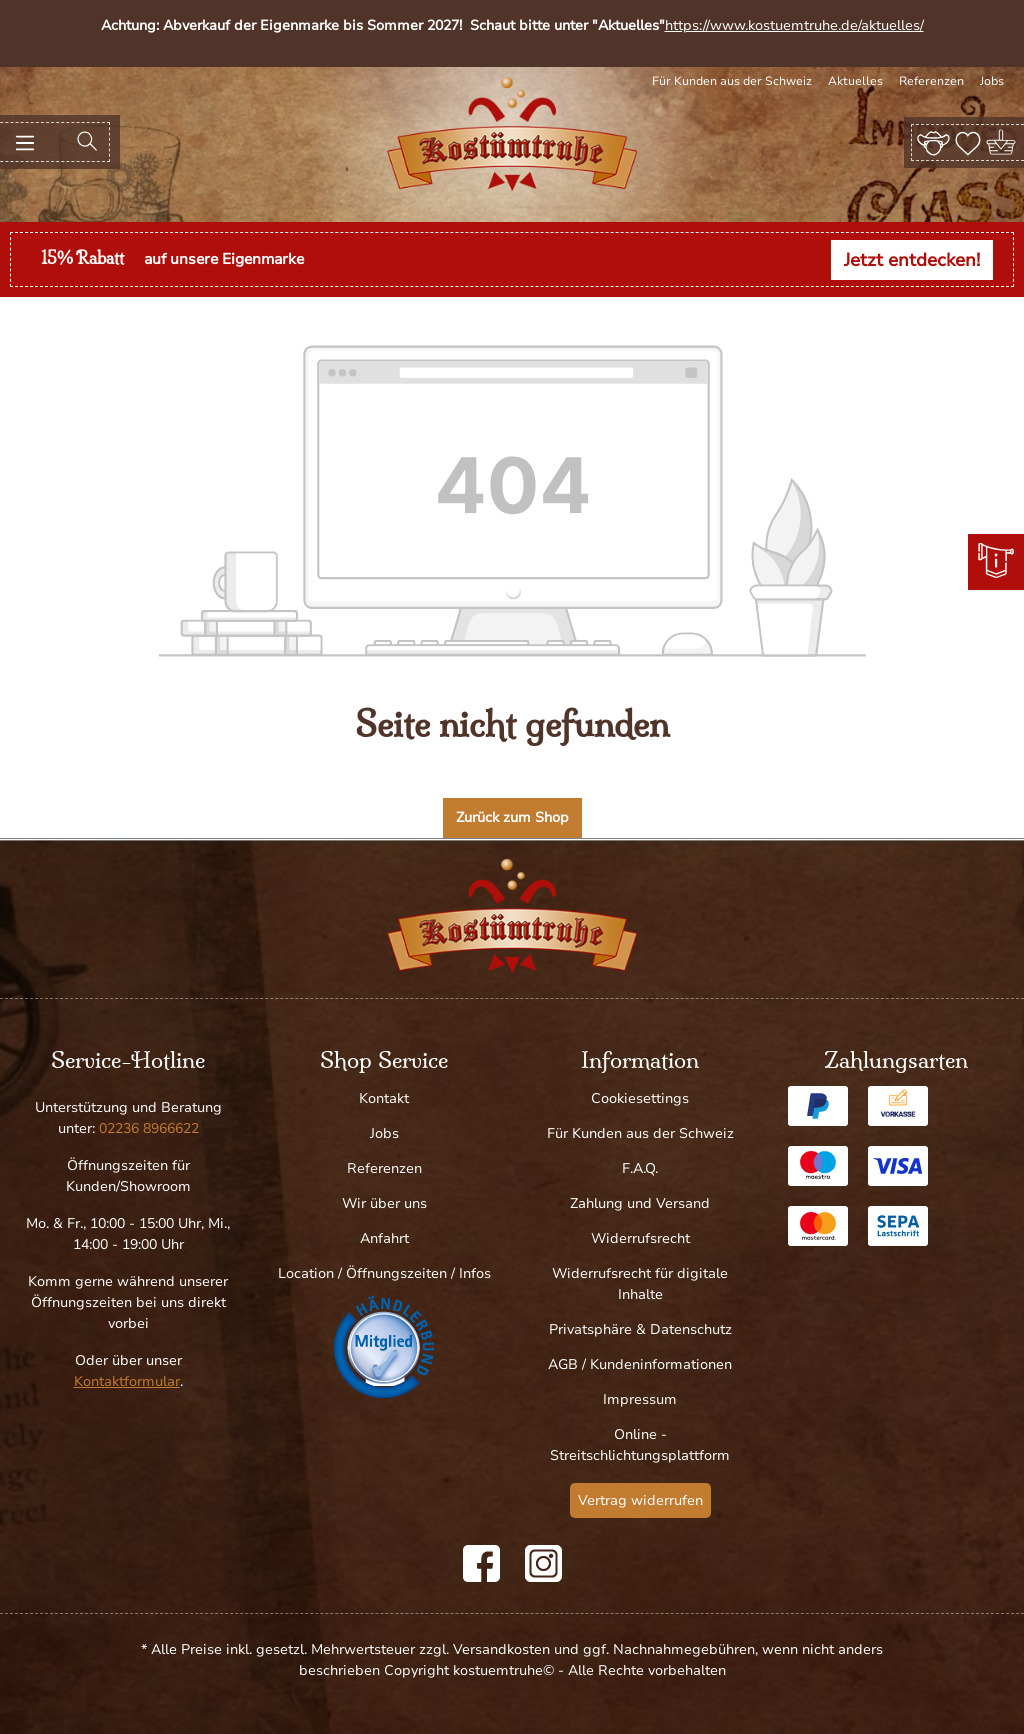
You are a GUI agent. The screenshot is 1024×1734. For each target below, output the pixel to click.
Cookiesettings (640, 1098)
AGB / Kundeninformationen (640, 1364)
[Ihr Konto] (933, 142)
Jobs (992, 81)
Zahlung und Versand (640, 1203)
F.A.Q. (640, 1168)
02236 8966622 (149, 1128)
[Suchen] (87, 142)
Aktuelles (855, 81)
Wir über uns (384, 1203)
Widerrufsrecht (640, 1238)
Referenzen (931, 81)
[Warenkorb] (1002, 142)
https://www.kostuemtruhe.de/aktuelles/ (794, 25)
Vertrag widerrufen (640, 1500)
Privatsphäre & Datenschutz (640, 1329)
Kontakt (384, 1098)
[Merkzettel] (968, 142)
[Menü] (25, 142)
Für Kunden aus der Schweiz (732, 81)
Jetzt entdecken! (912, 260)
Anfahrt (384, 1238)
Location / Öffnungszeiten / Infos (384, 1273)
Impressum (640, 1399)
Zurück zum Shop (512, 817)
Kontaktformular (127, 1381)
